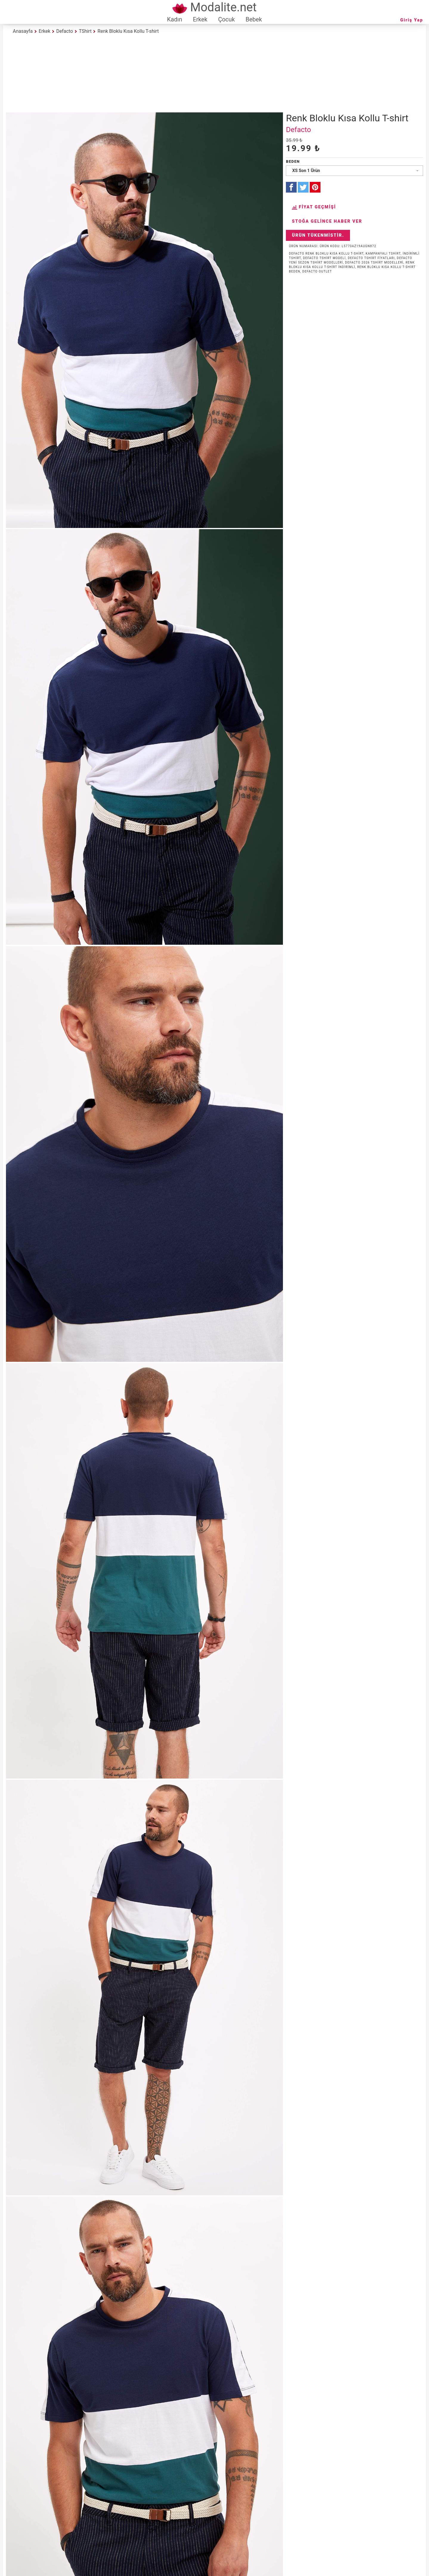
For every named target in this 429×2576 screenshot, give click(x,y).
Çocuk (226, 19)
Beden (293, 161)
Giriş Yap (411, 20)
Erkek (200, 19)
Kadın (174, 19)
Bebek (254, 19)
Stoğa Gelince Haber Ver (327, 221)
